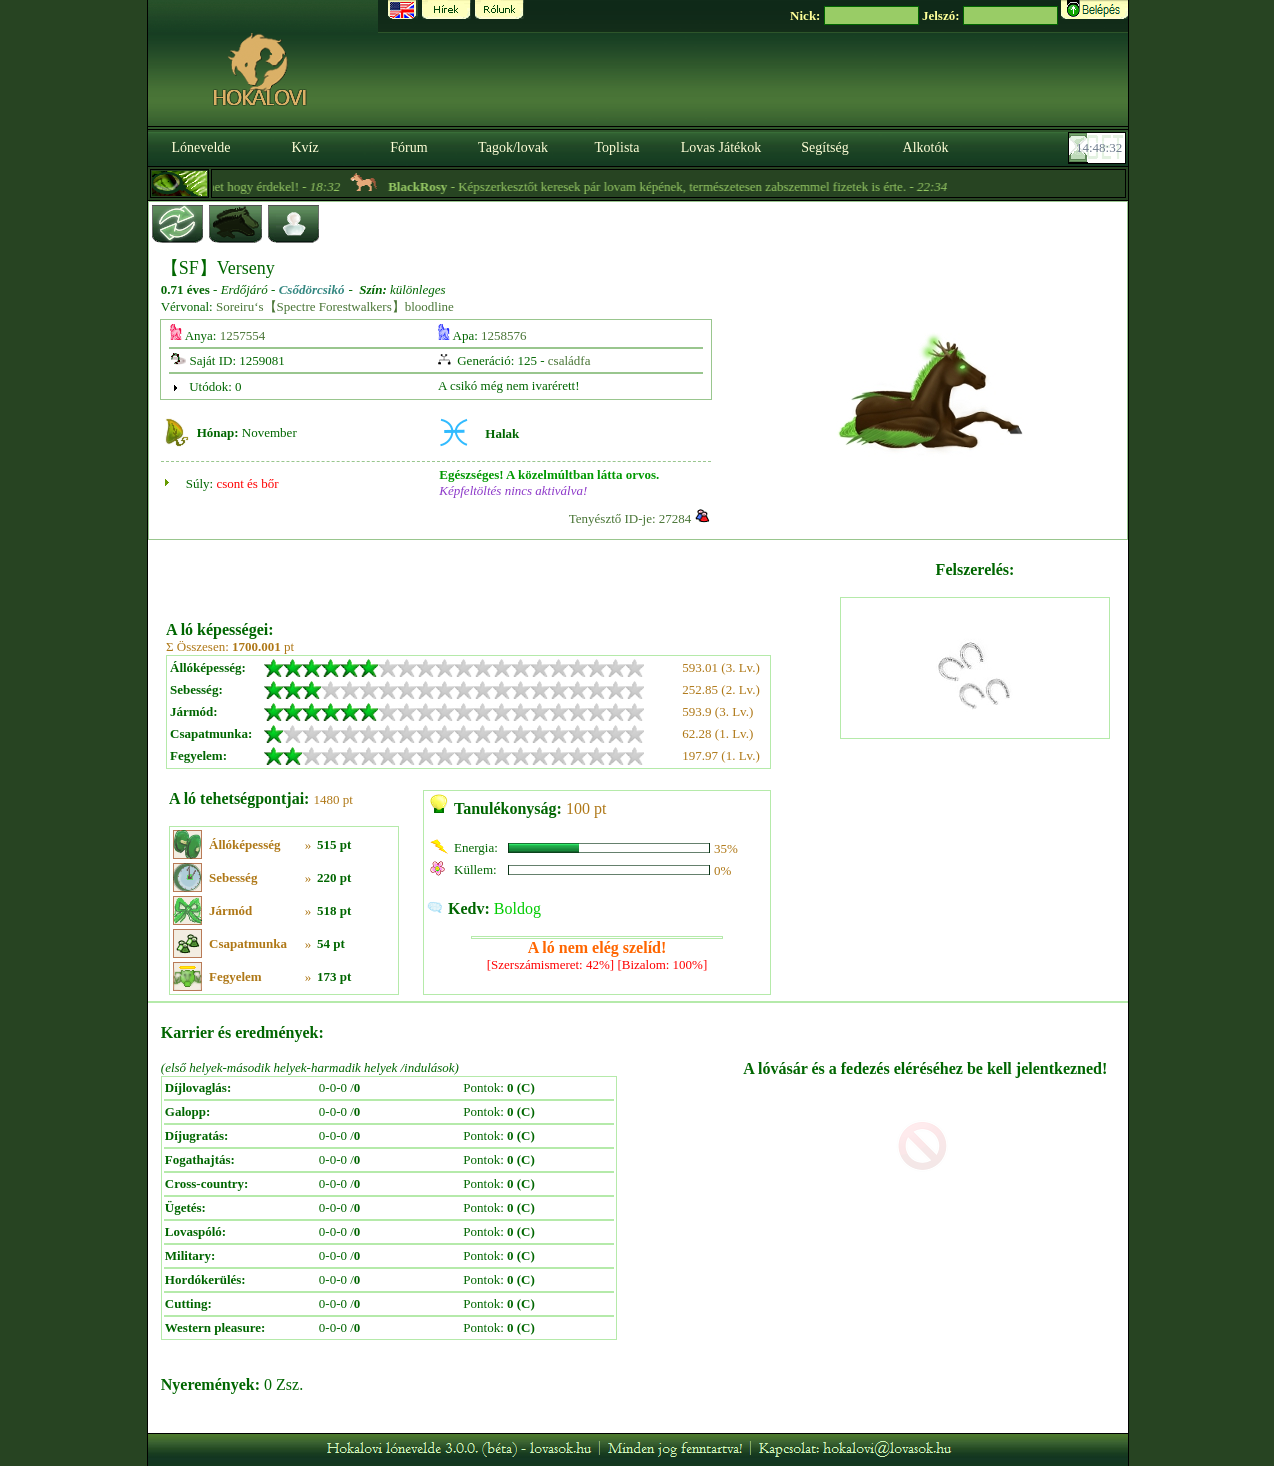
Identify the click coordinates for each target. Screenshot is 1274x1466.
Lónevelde (200, 147)
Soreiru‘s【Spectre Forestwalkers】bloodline (335, 306)
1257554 (243, 335)
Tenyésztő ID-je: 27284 (630, 518)
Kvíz (304, 147)
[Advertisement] (501, 573)
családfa (569, 360)
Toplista (617, 147)
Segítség (824, 147)
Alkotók (926, 147)
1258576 (504, 335)
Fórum (408, 147)
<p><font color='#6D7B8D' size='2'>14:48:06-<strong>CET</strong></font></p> (1099, 148)
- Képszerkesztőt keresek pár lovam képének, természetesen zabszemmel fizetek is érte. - (708, 186)
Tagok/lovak (513, 147)
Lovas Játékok (721, 147)
